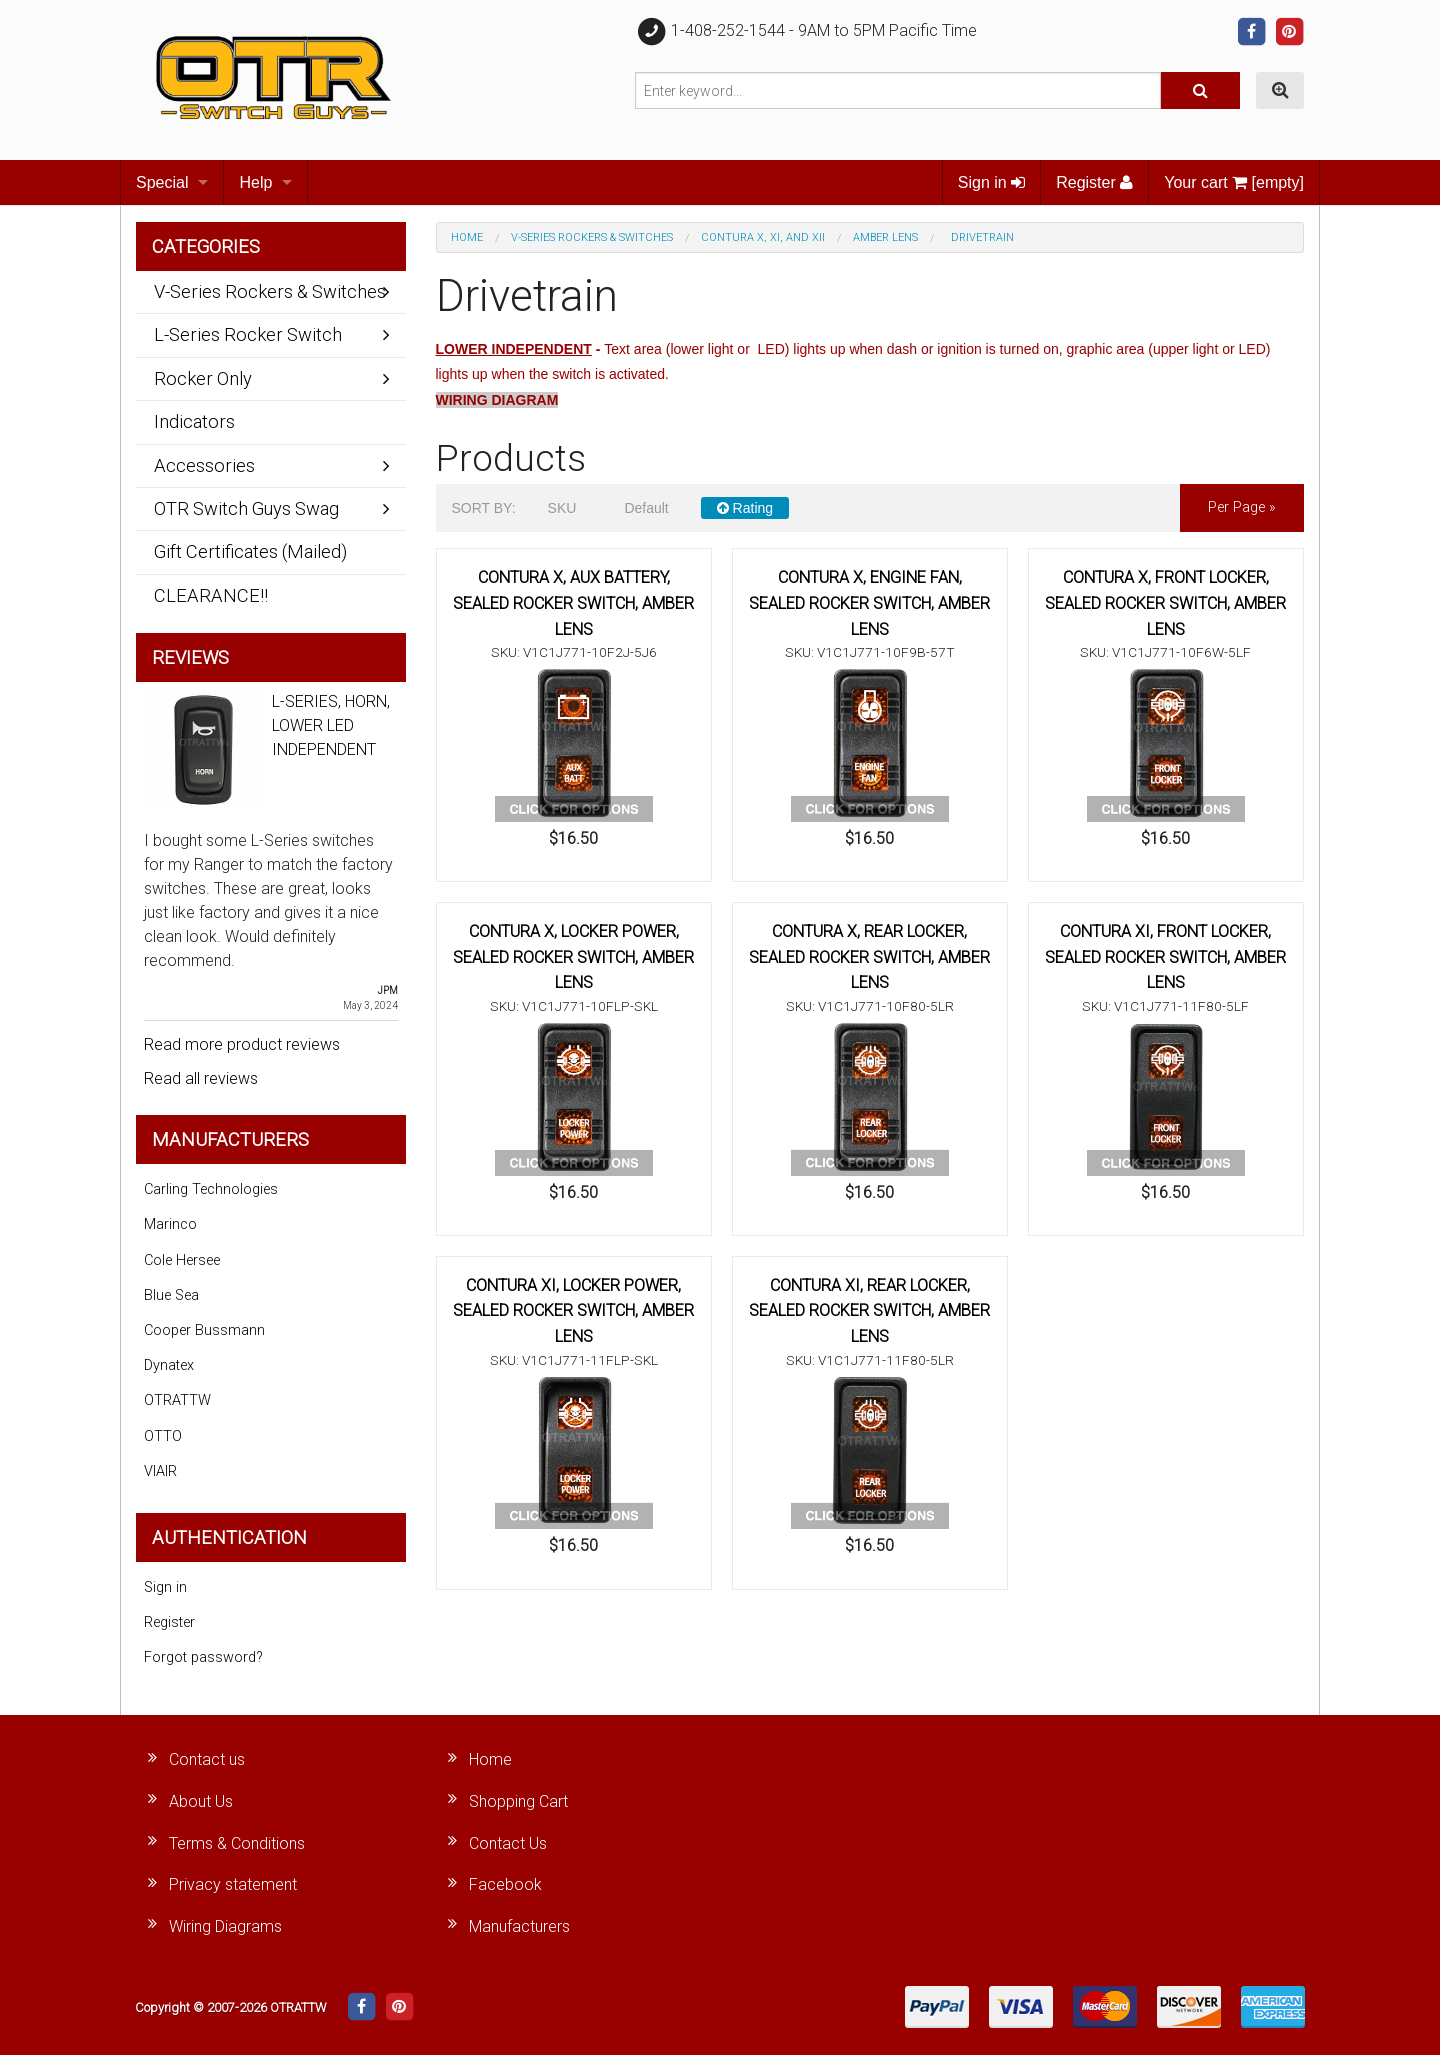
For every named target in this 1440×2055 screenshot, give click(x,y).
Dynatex (169, 1365)
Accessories (204, 465)
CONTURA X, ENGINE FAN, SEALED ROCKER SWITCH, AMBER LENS (869, 603)
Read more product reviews (242, 1044)
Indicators (194, 421)
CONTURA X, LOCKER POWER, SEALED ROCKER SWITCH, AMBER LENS (573, 957)
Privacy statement (233, 1884)
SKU (562, 508)
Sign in (991, 182)
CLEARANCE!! (211, 595)
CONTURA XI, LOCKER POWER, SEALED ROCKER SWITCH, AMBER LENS (573, 1311)
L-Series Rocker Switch (248, 334)
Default (646, 508)
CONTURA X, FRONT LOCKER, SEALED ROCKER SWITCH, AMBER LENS (1165, 603)
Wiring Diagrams (225, 1926)
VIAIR (160, 1471)
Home (467, 237)
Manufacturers (519, 1926)
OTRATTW (177, 1400)
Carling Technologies (211, 1189)
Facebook (505, 1884)
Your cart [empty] (1234, 182)
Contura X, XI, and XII (763, 237)
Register (1094, 182)
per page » (1242, 507)
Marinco (170, 1224)
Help (255, 182)
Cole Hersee (182, 1260)
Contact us (207, 1759)
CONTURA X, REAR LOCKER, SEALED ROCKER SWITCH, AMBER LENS (869, 957)
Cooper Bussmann (204, 1330)
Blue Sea (171, 1295)
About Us (201, 1801)
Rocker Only (203, 378)
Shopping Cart (518, 1801)
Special (162, 182)
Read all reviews (201, 1078)
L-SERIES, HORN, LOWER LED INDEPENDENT (331, 725)
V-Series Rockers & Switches (592, 237)
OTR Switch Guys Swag (246, 508)
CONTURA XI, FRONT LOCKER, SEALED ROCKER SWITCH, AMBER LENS (1165, 957)
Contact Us (508, 1843)
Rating (745, 508)
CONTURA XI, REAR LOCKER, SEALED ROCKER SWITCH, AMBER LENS (869, 1311)
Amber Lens (885, 237)
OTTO (163, 1436)
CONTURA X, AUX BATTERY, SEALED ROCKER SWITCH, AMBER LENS (573, 603)
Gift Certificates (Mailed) (250, 551)
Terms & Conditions (237, 1843)
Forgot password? (203, 1657)
